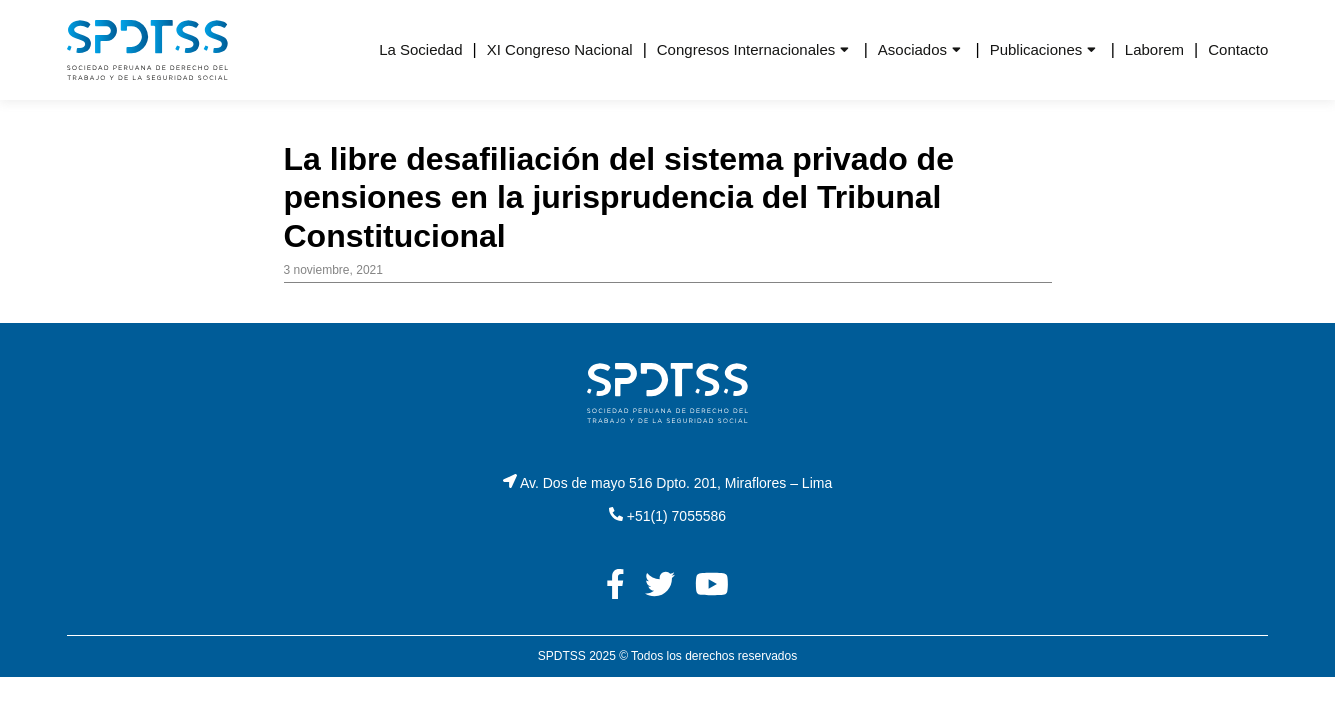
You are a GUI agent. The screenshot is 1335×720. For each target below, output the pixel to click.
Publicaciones (1036, 49)
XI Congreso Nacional (560, 49)
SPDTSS (562, 656)
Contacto (1238, 49)
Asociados (912, 49)
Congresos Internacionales (746, 49)
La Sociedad (420, 49)
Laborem (1154, 49)
